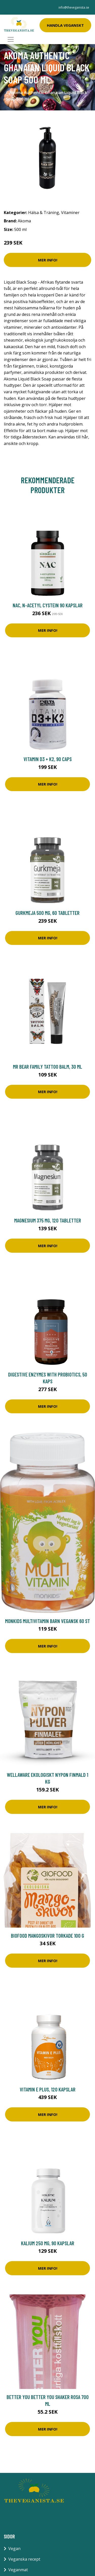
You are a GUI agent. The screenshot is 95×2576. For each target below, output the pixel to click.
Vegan (14, 2548)
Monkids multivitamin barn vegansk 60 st (47, 1621)
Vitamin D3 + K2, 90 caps (48, 759)
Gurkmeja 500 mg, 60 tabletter (47, 913)
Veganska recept (24, 2559)
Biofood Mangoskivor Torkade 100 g (47, 1935)
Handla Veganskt (65, 25)
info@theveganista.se (74, 7)
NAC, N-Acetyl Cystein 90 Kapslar (48, 605)
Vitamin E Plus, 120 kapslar (47, 2089)
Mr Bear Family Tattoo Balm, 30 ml (47, 1066)
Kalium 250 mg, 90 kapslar (47, 2243)
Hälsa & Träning (43, 212)
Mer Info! (47, 259)
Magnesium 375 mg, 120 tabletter (47, 1220)
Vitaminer (70, 212)
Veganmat (18, 2569)
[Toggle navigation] (10, 39)
